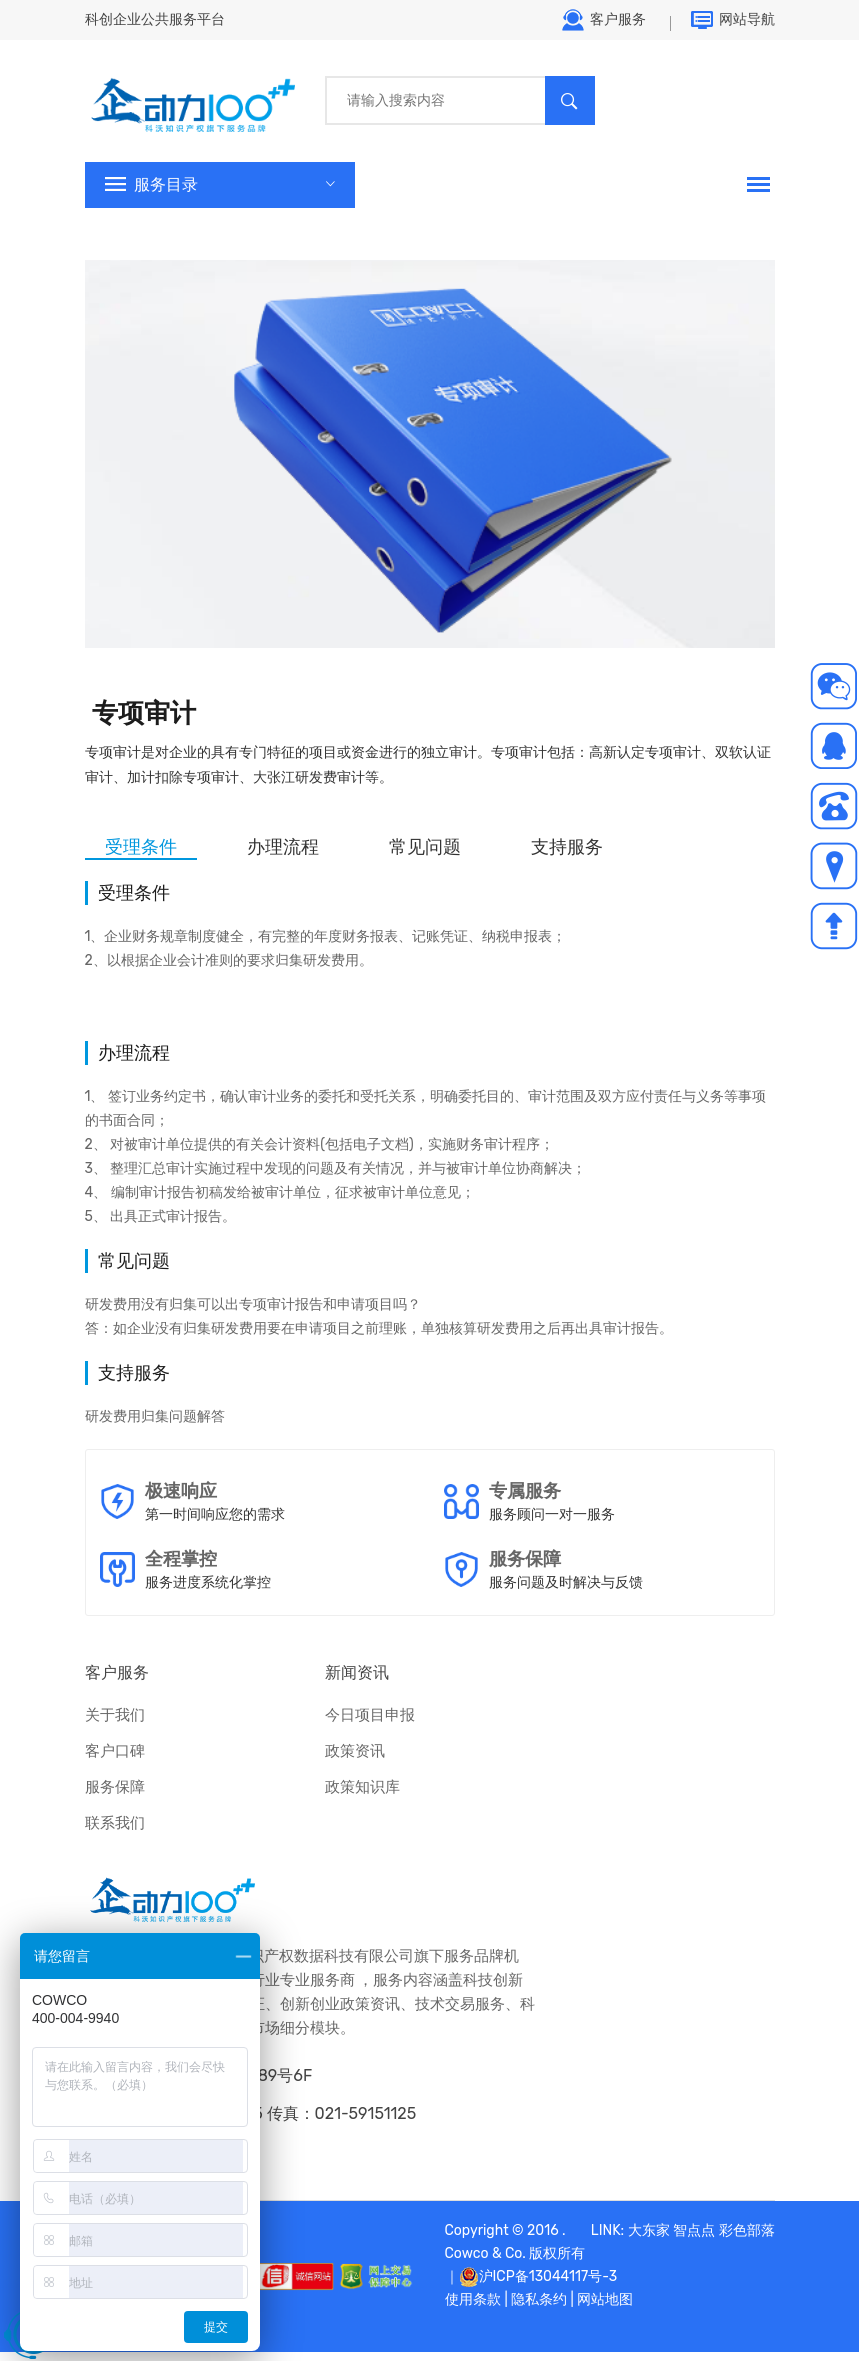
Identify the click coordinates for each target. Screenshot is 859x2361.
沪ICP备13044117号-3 (548, 2285)
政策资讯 (355, 1760)
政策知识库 (362, 1796)
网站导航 (732, 25)
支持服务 (567, 856)
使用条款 (473, 2308)
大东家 (649, 2239)
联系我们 (115, 1832)
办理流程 (283, 856)
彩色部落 (747, 2239)
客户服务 (603, 25)
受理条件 (141, 856)
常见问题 (425, 856)
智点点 (694, 2239)
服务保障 (115, 1796)
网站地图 (605, 2308)
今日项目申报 (370, 1724)
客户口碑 (115, 1760)
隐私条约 (539, 2308)
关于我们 (115, 1724)
